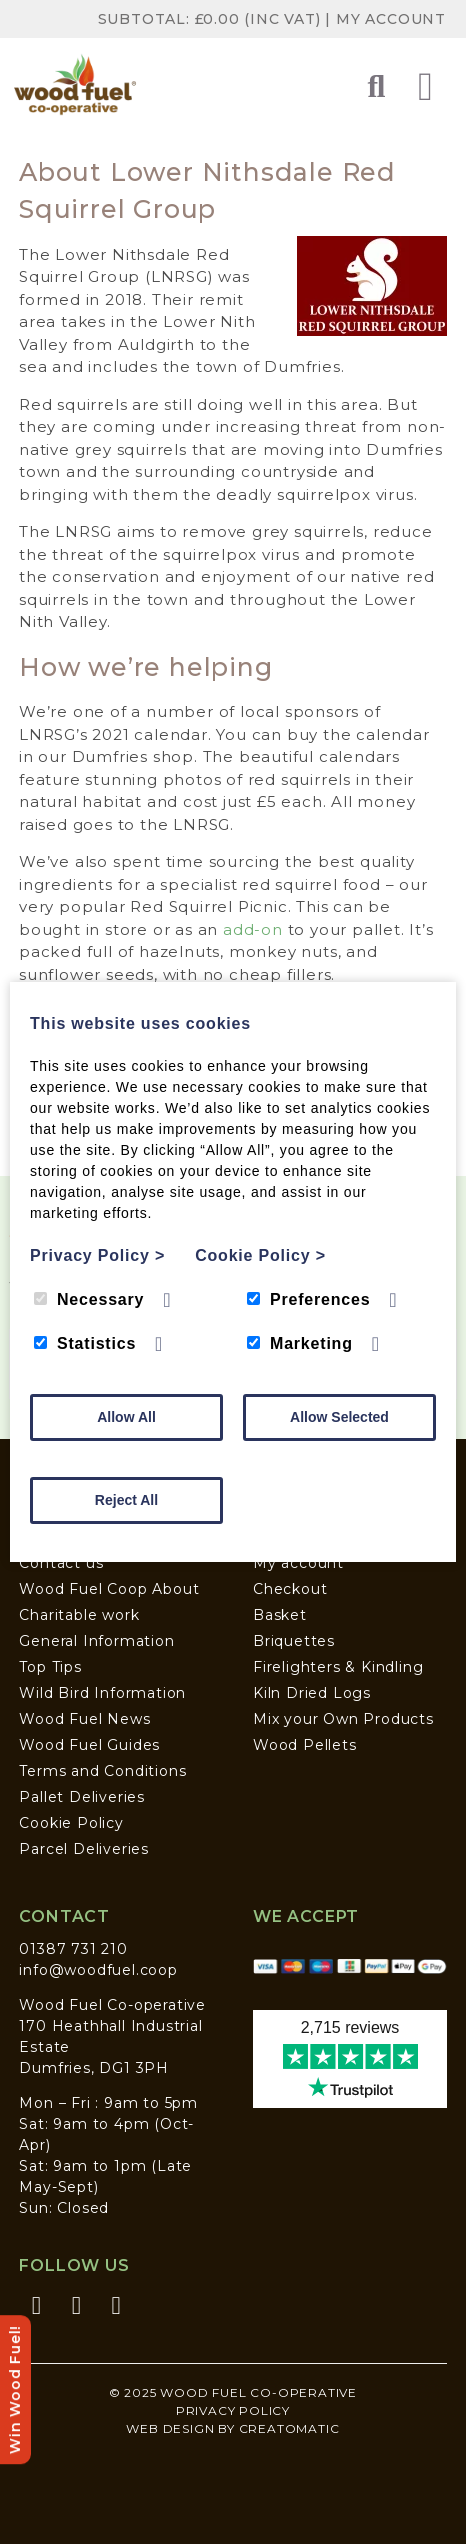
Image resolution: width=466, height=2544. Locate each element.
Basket (280, 1615)
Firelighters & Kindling (338, 1667)
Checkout (290, 1589)
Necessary (89, 1299)
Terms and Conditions (102, 1771)
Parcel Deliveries (84, 1849)
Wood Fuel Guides (89, 1745)
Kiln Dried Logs (312, 1693)
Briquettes (294, 1641)
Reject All (126, 1500)
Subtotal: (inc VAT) (212, 19)
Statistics (85, 1343)
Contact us (61, 1563)
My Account (391, 19)
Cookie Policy (71, 1823)
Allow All (126, 1417)
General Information (96, 1641)
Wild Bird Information (102, 1693)
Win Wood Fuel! (15, 2389)
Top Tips (50, 1667)
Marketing (300, 1343)
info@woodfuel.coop (98, 1970)
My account (298, 1563)
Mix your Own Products (343, 1719)
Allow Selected (339, 1417)
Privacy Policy (233, 2410)
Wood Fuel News (84, 1719)
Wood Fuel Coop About (109, 1589)
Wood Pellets (305, 1745)
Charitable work (79, 1615)
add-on (253, 929)
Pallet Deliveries (82, 1797)
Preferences (308, 1299)
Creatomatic (289, 2428)
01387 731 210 (73, 1949)
